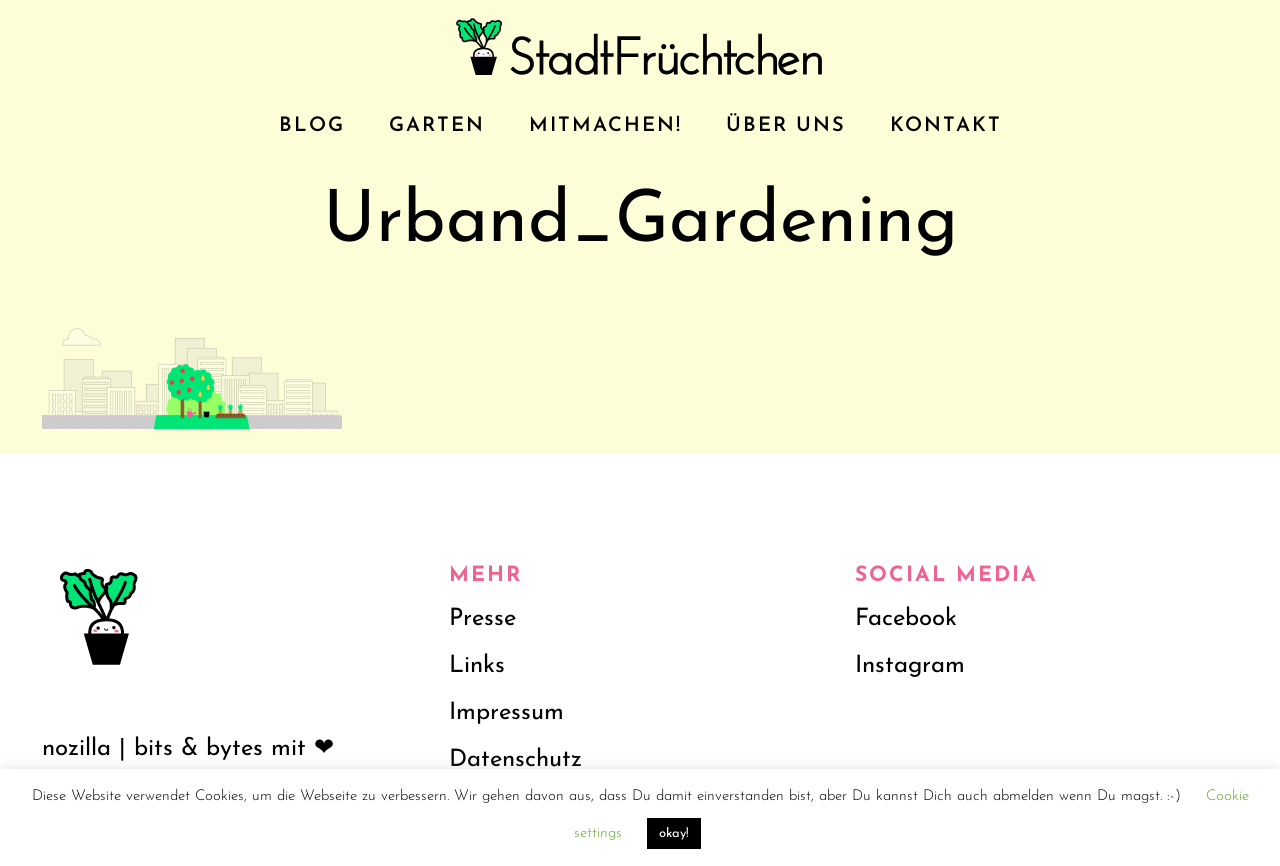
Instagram (910, 666)
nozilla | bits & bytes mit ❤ (188, 749)
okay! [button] (674, 833)
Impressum (506, 713)
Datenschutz (515, 760)
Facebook (906, 619)
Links (477, 666)
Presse (482, 619)
